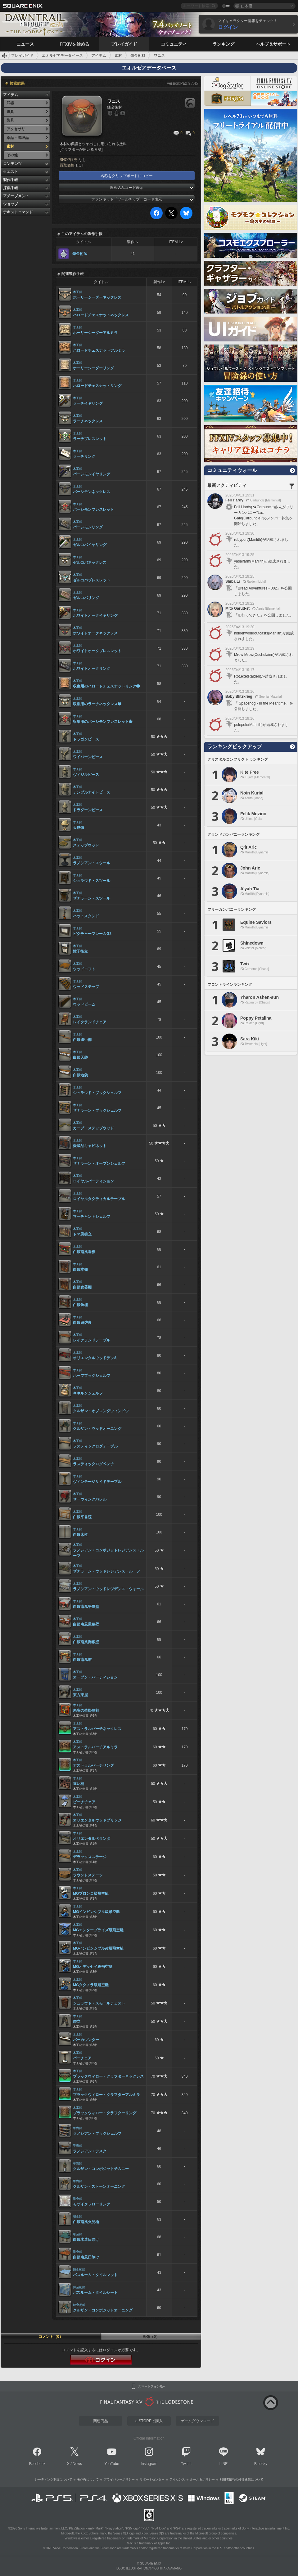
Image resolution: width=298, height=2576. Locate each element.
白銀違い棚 (82, 1040)
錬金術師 (79, 253)
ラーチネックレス (88, 421)
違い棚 (78, 1784)
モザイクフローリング (91, 2204)
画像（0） (151, 2336)
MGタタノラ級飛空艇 (91, 1985)
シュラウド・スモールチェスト (99, 2003)
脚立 (76, 2021)
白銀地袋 (80, 1075)
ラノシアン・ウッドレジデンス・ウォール (108, 1589)
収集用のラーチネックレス (97, 704)
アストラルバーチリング (93, 1765)
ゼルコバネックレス (89, 562)
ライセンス (177, 2479)
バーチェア (82, 2058)
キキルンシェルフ (88, 1393)
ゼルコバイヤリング (89, 545)
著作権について (88, 2479)
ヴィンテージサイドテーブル (97, 1481)
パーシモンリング (88, 527)
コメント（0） (50, 2336)
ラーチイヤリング (88, 403)
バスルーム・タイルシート (95, 2292)
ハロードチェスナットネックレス (101, 315)
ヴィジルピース (86, 774)
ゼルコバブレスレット (91, 580)
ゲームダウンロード (197, 2421)
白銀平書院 (82, 1517)
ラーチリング (84, 456)
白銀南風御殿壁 (86, 1642)
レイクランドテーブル (91, 1340)
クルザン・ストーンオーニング (99, 2186)
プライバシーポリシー (119, 2479)
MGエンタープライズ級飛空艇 (98, 1930)
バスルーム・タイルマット (95, 2275)
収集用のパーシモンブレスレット (103, 721)
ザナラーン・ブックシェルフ (97, 1110)
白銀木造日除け (86, 2239)
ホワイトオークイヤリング (95, 615)
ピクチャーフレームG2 (92, 934)
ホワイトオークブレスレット (97, 651)
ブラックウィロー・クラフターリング (104, 2113)
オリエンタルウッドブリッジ (97, 1820)
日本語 (246, 5)
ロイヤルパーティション (93, 1181)
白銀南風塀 (82, 1659)
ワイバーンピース (88, 757)
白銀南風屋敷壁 (86, 1624)
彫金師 (77, 2198)
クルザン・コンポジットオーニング (103, 2310)
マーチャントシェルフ (91, 1216)
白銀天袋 (80, 1057)
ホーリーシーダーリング (93, 368)
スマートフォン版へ (152, 2386)
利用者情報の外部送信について (241, 2479)
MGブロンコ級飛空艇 (91, 1893)
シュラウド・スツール (91, 881)
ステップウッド (86, 845)
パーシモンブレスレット (93, 509)
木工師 (77, 292)
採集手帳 (10, 188)
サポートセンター (152, 2479)
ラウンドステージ (88, 1875)
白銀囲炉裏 (82, 1322)
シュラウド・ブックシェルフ (97, 1093)
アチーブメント (16, 196)
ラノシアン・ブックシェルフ (97, 2133)
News (77, 2464)
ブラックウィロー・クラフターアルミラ (106, 2095)
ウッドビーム (84, 1004)
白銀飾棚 (80, 1305)
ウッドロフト (84, 969)
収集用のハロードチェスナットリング (106, 686)
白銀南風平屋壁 (86, 1606)
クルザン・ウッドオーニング (97, 1428)
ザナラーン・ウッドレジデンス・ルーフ (106, 1571)
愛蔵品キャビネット (89, 1146)
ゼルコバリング (86, 598)
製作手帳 (10, 180)
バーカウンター (86, 2040)
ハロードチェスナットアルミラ (99, 350)
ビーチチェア (84, 1802)
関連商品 (100, 2421)
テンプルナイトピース (91, 792)
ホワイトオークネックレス (95, 633)
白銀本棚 (80, 1269)
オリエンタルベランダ (91, 1838)
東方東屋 (80, 1695)
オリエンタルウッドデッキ (95, 1358)
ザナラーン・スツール (91, 898)
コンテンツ (12, 164)
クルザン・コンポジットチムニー (101, 2169)
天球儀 (78, 827)
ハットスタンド (86, 916)
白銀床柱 (80, 1535)
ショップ (10, 204)
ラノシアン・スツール (91, 863)
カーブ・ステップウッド (93, 1128)
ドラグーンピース (88, 810)
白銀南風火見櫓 (86, 2222)
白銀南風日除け (86, 2257)
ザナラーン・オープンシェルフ (99, 1163)
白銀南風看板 (84, 1252)
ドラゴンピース (86, 739)
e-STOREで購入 (149, 2421)
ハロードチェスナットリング (97, 386)
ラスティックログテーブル (95, 1446)
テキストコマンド (18, 212)
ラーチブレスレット (89, 439)
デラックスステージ (89, 1857)
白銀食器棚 (82, 1287)
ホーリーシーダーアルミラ (95, 333)
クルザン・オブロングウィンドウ (101, 1411)
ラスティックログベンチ (93, 1464)
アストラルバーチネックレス (97, 1729)
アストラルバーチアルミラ (95, 1747)
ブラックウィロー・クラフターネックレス (108, 2076)
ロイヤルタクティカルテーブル (99, 1199)
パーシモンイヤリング (91, 474)
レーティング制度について (53, 2479)
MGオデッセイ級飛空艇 (92, 1966)
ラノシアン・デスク (89, 2151)
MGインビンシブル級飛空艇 (96, 1912)
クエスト (10, 172)
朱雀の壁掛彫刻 (86, 1710)
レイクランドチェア (89, 1022)
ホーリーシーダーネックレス (97, 297)
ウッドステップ (86, 987)
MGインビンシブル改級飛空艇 (98, 1948)
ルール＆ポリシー (202, 2479)
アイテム (10, 95)
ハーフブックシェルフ (91, 1375)
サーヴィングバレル (89, 1499)
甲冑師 (77, 2128)
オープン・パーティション (95, 1677)
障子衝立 (80, 951)
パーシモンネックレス (91, 492)
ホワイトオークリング (91, 668)
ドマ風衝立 (82, 1234)
